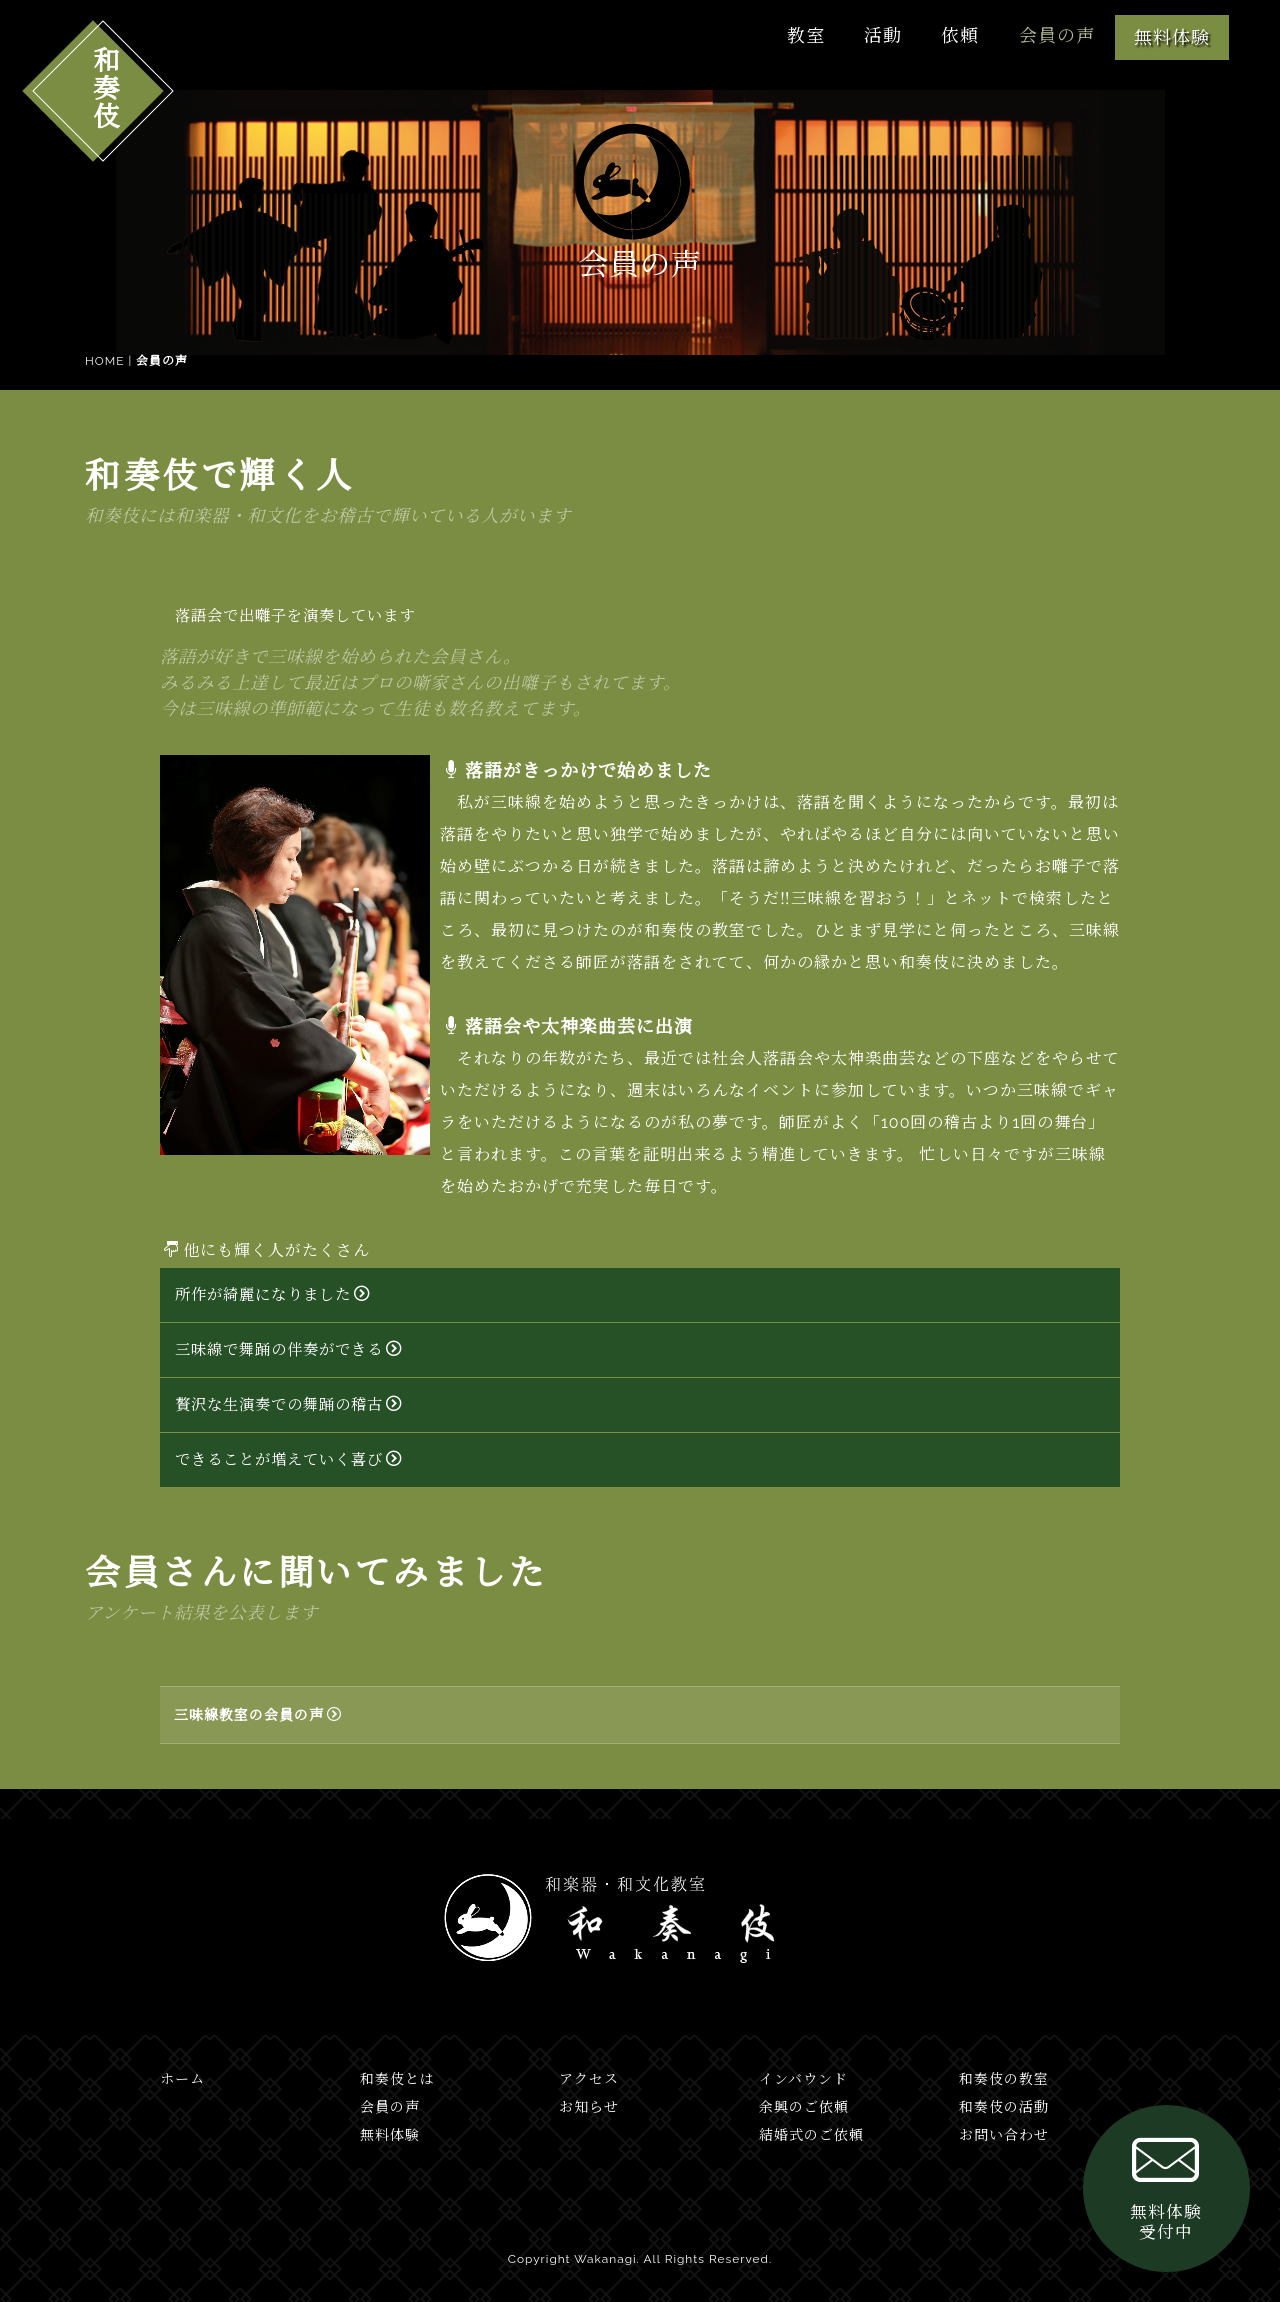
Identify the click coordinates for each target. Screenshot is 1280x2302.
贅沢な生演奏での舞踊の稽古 (288, 1405)
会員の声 (1056, 35)
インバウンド (803, 2079)
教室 (800, 35)
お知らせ (589, 2107)
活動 (879, 35)
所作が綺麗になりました (272, 1295)
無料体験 (1172, 37)
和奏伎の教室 (1004, 2079)
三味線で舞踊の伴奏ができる (288, 1350)
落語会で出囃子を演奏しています (295, 616)
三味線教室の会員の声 (258, 1715)
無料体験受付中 (1150, 2168)
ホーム (182, 2079)
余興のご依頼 (804, 2107)
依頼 (958, 35)
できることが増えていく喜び (288, 1460)
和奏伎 (103, 87)
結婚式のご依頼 (811, 2135)
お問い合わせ (1004, 2135)
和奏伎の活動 (1004, 2107)
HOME (104, 361)
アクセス (589, 2079)
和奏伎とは (397, 2079)
